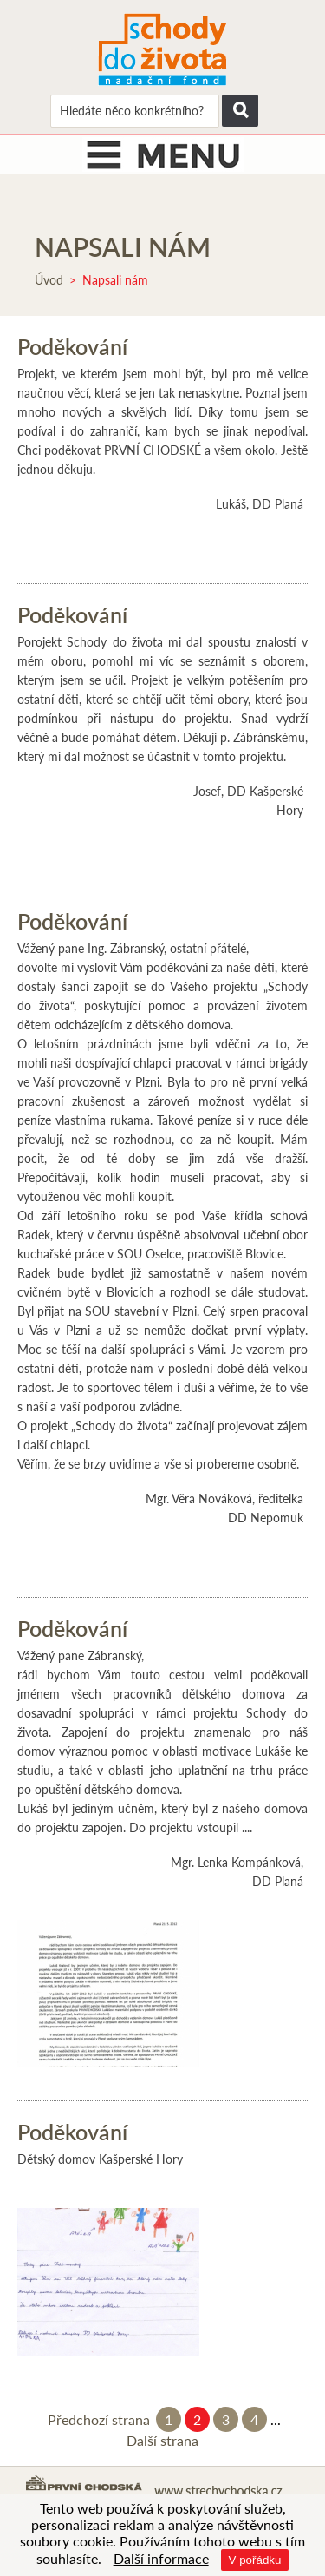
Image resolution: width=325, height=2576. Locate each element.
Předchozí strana (99, 2419)
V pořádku (255, 2559)
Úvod (49, 280)
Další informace (161, 2558)
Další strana (162, 2440)
